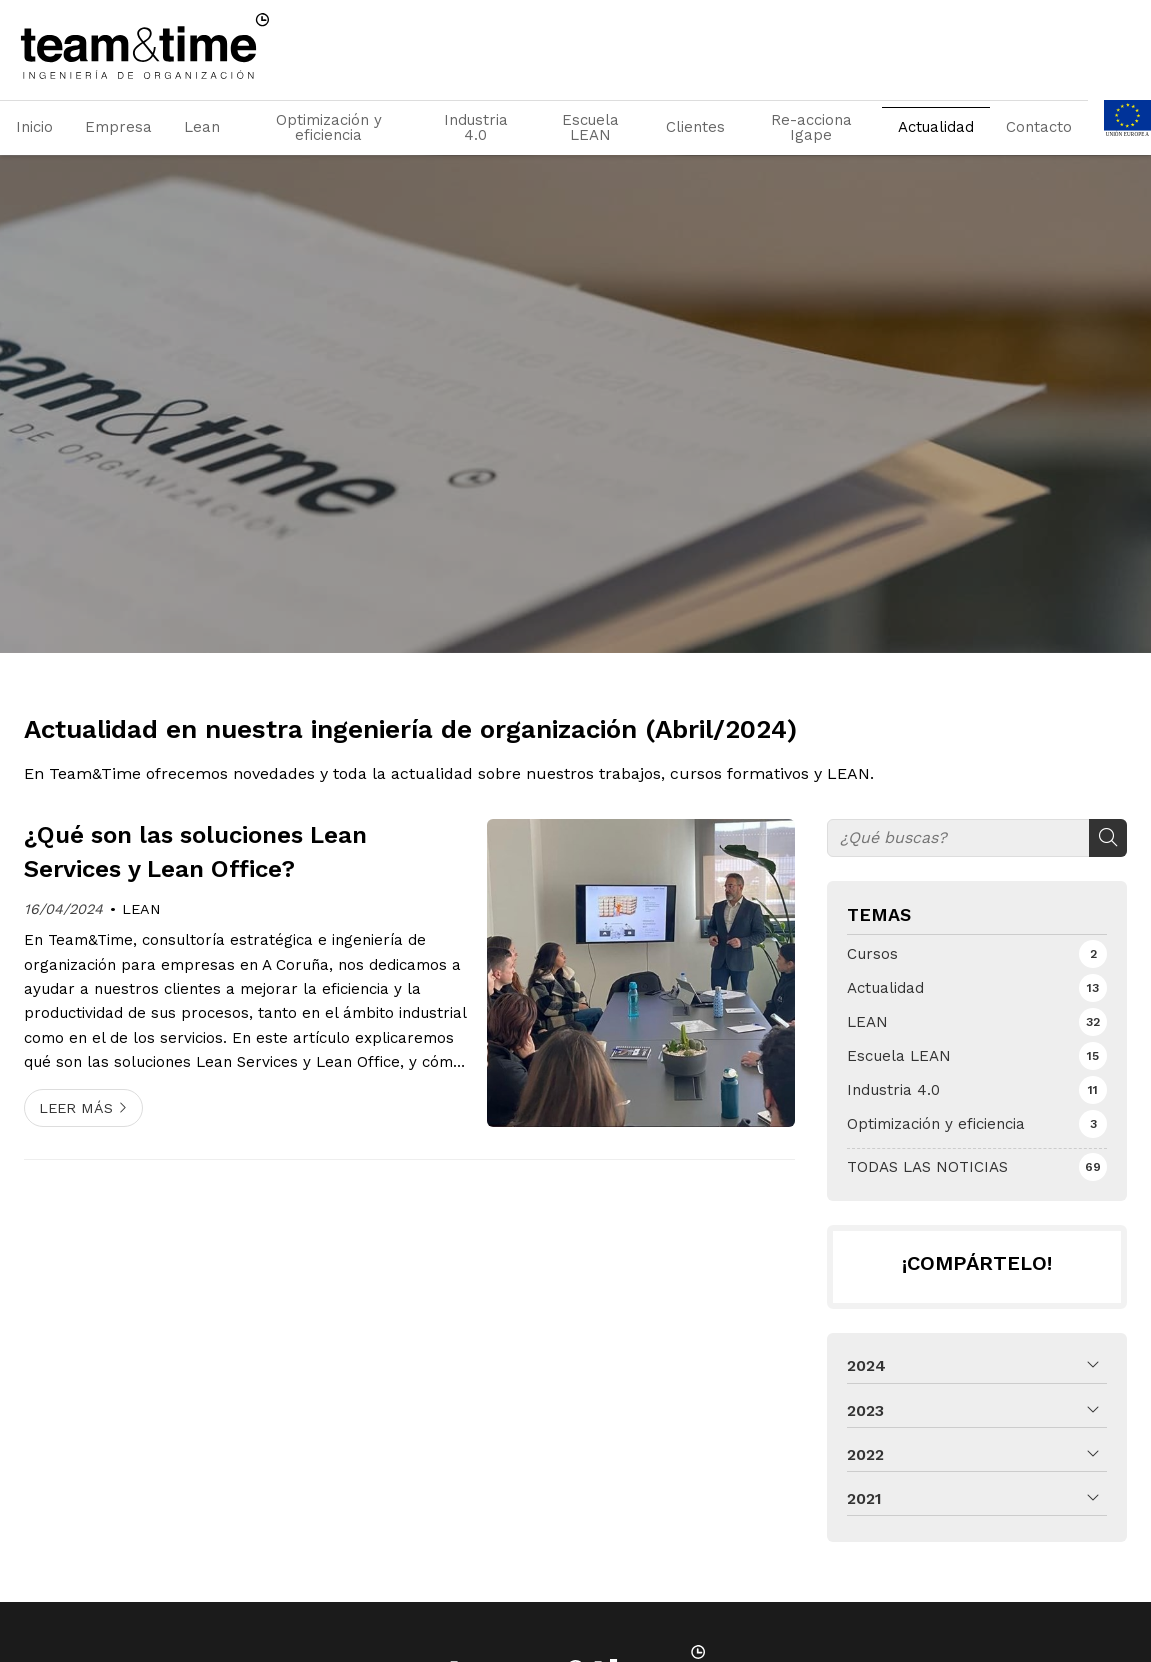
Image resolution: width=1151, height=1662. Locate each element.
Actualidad (936, 127)
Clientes (695, 127)
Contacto (1039, 127)
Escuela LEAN (590, 127)
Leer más (76, 1108)
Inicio (34, 127)
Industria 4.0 (476, 127)
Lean (202, 127)
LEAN (141, 909)
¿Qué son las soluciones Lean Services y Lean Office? (195, 852)
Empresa (118, 127)
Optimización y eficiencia (329, 127)
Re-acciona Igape (811, 127)
